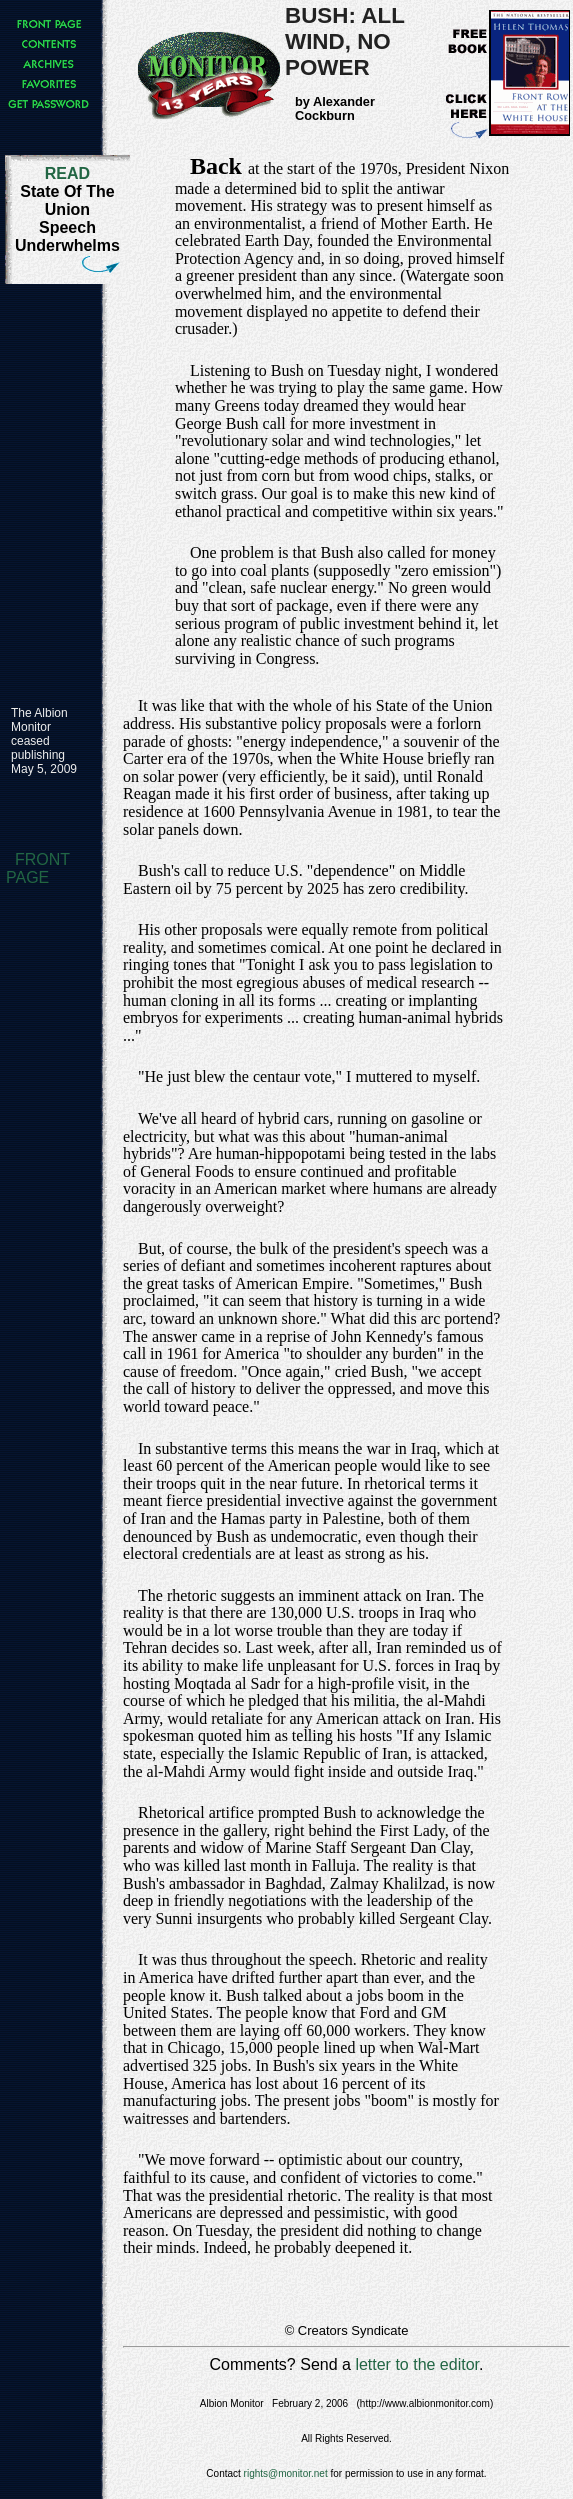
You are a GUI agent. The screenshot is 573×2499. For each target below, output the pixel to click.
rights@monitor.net (286, 2473)
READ (67, 173)
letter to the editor (417, 2364)
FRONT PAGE (38, 868)
